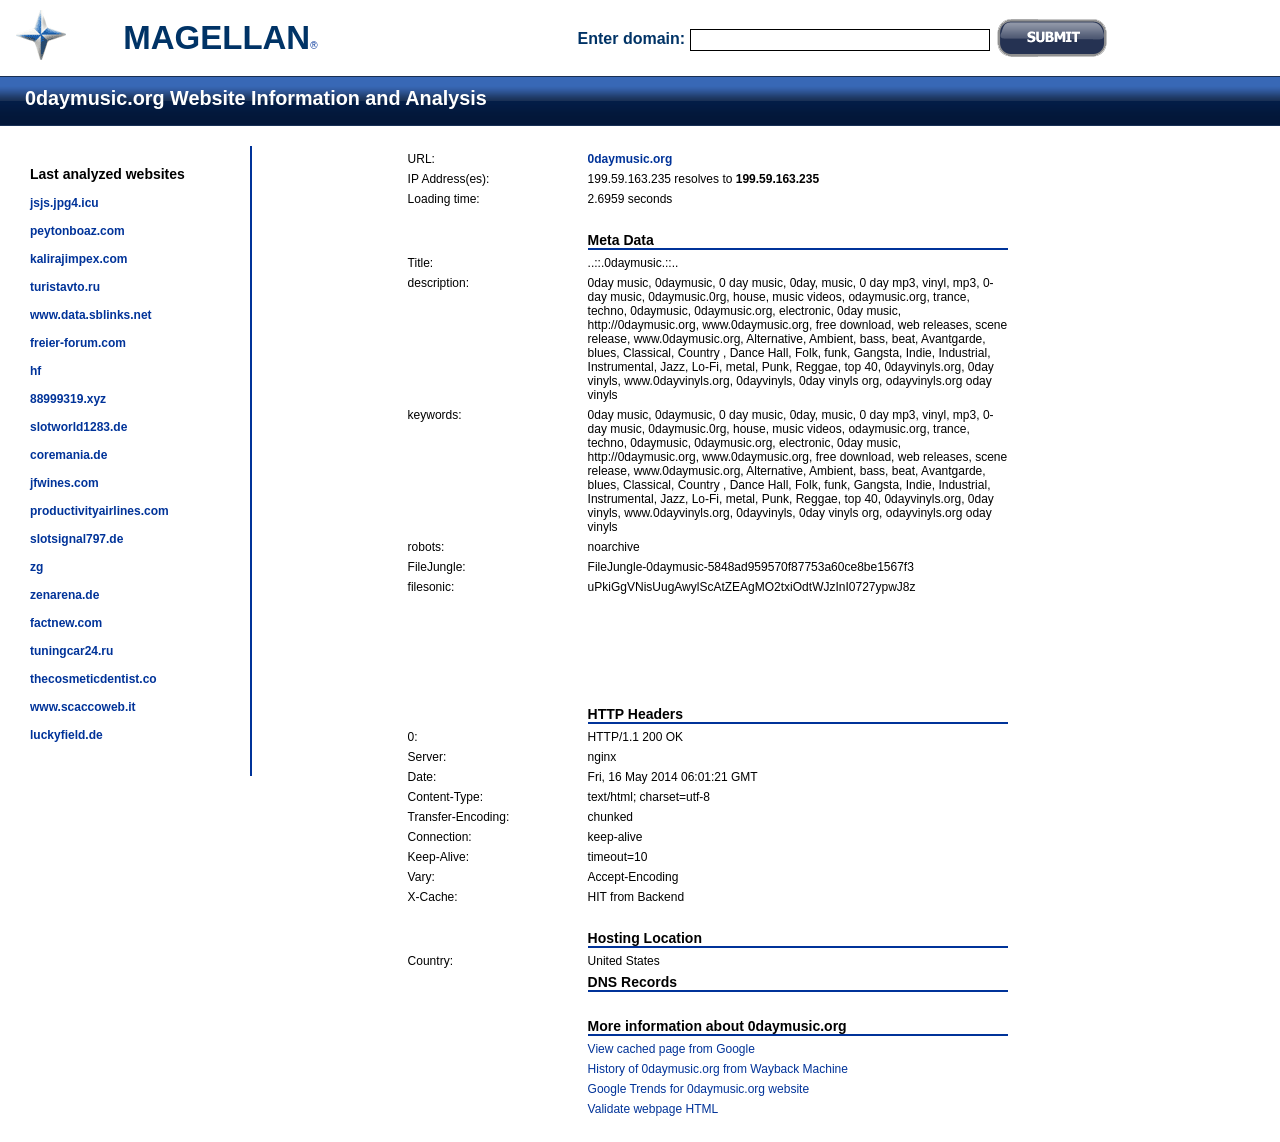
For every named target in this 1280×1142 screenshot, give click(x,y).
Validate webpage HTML (653, 1109)
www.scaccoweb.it (83, 707)
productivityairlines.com (99, 511)
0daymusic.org (630, 159)
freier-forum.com (78, 343)
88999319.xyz (68, 399)
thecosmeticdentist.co (93, 679)
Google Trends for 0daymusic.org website (698, 1089)
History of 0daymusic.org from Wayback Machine (718, 1069)
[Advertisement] (708, 650)
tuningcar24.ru (71, 651)
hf (35, 371)
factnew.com (66, 623)
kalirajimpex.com (78, 259)
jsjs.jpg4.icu (64, 203)
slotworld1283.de (78, 427)
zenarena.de (64, 595)
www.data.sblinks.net (91, 315)
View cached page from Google (671, 1049)
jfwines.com (64, 483)
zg (36, 567)
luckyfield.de (66, 735)
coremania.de (68, 455)
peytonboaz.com (77, 231)
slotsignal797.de (76, 539)
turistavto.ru (65, 287)
